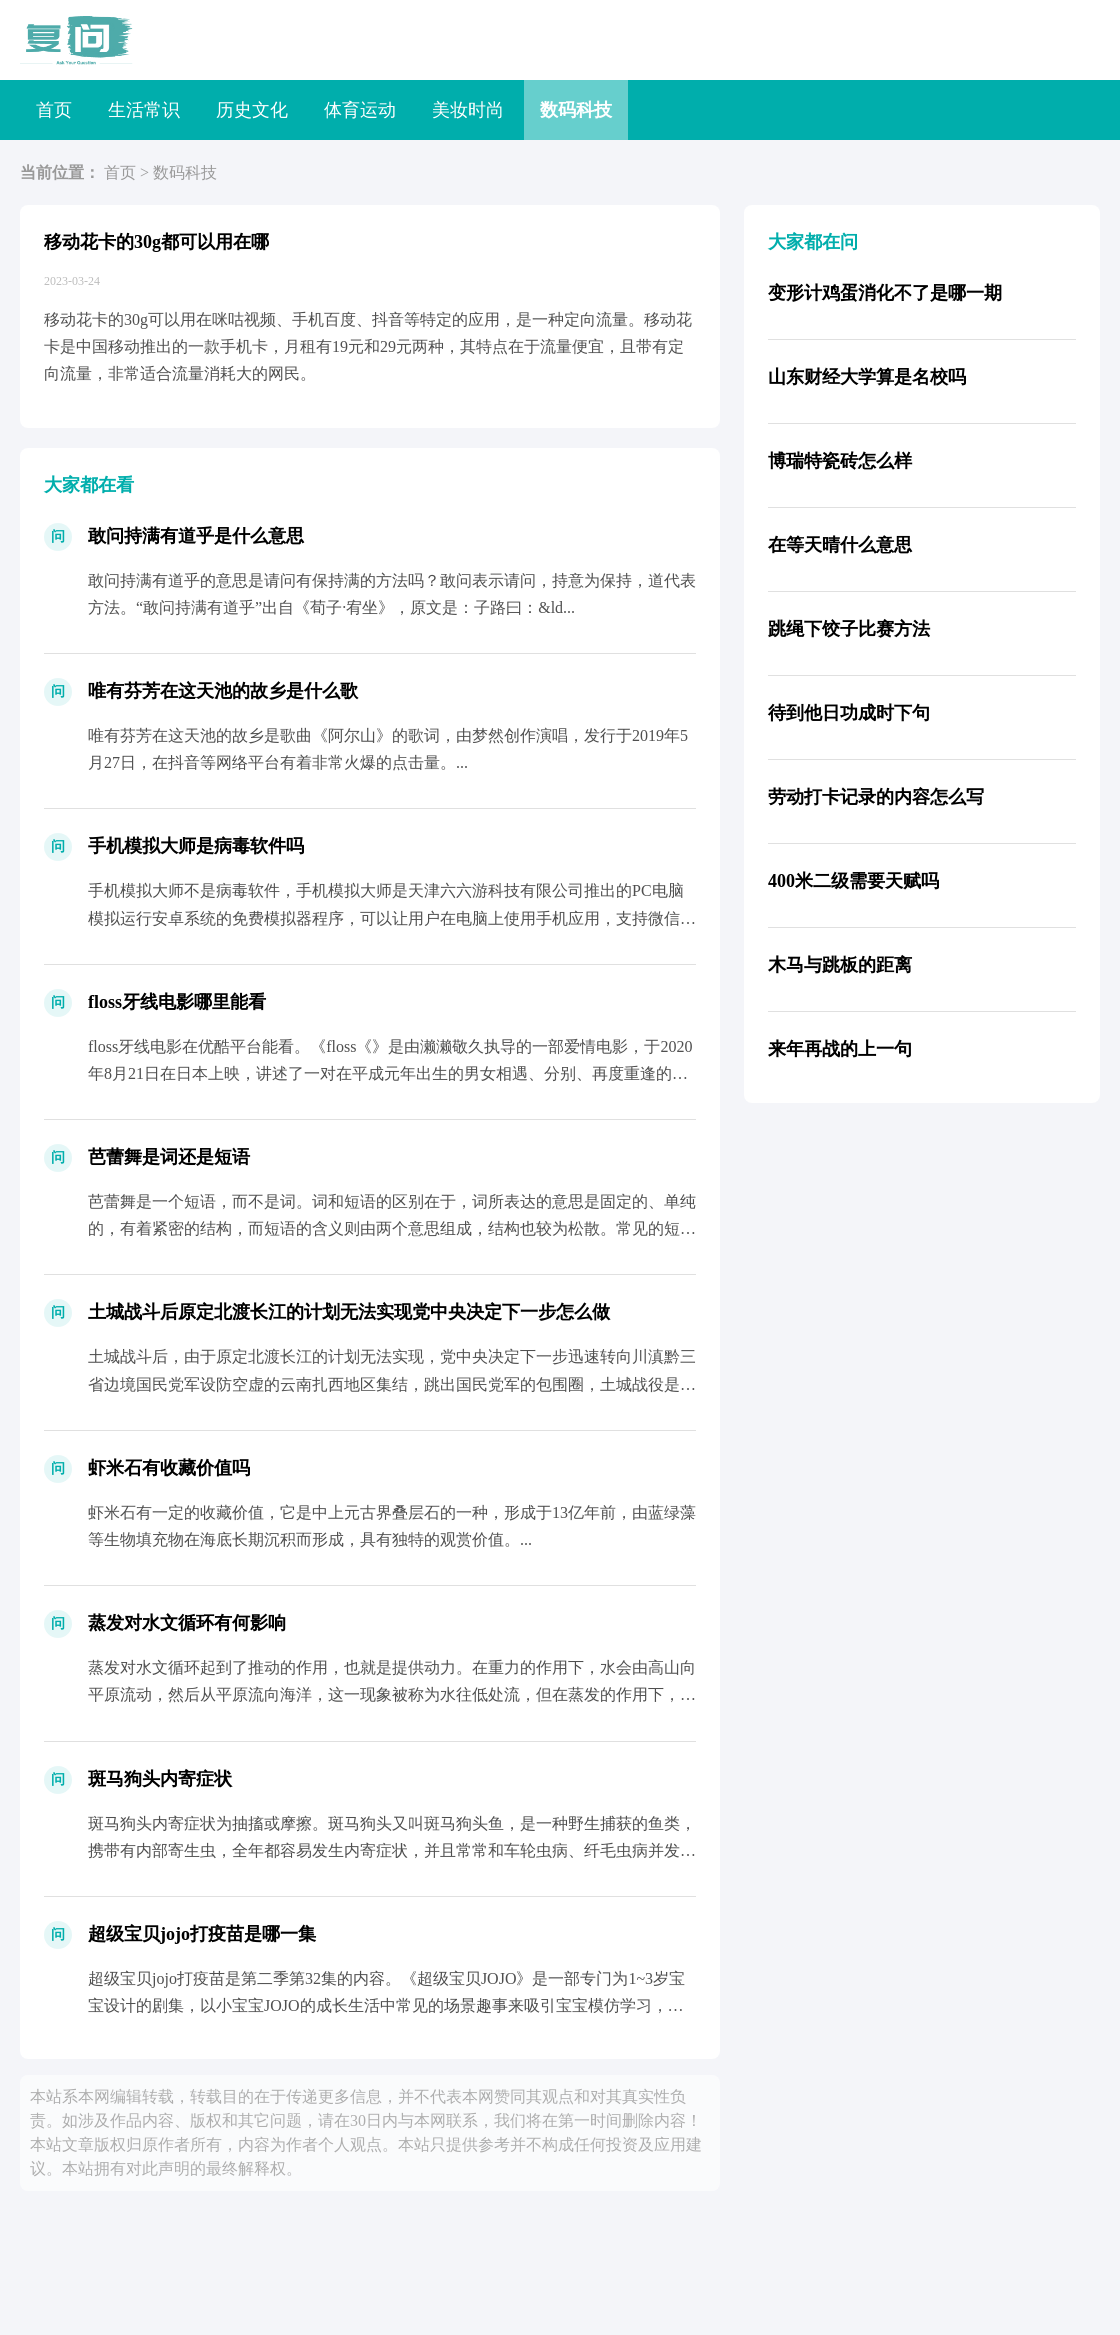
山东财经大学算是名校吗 (867, 377)
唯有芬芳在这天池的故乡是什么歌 (223, 691)
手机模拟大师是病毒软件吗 (196, 846)
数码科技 (576, 110)
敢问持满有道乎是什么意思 (196, 536)
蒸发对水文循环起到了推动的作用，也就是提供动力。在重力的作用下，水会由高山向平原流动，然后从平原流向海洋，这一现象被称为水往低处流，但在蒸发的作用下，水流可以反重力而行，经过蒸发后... (392, 1694)
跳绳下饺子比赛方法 (849, 629)
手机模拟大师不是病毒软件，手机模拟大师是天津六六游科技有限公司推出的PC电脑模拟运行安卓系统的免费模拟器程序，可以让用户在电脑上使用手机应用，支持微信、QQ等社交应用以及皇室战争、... (392, 917)
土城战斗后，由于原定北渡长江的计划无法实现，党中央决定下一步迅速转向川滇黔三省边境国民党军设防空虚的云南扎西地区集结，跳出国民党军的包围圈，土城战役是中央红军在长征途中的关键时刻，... (392, 1383)
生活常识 (144, 110)
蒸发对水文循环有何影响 (187, 1623)
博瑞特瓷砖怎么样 (840, 461)
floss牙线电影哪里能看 (177, 1002)
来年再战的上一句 (840, 1049)
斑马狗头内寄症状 (160, 1779)
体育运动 (360, 110)
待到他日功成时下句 (849, 713)
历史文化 (252, 110)
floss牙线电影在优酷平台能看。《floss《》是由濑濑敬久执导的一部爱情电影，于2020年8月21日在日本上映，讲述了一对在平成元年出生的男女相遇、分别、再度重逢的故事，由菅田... (390, 1073)
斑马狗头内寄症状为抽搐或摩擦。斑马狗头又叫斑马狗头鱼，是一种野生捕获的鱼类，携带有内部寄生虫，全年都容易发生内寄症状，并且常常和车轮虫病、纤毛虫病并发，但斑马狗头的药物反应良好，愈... (392, 1850)
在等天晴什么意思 (840, 545)
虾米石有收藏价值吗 (169, 1468)
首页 (54, 110)
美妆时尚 (468, 110)
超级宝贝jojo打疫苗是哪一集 (202, 1934)
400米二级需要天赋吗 (853, 881)
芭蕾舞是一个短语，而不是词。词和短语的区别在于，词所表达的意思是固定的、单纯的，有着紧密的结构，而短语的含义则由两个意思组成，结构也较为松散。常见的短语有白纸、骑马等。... (392, 1228)
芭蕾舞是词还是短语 (169, 1157)
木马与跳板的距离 (840, 965)
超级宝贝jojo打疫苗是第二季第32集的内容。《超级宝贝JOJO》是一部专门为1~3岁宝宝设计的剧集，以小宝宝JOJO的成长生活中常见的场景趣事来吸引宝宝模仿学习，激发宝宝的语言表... (386, 2005)
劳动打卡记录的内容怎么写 (876, 797)
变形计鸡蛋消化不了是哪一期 (885, 293)
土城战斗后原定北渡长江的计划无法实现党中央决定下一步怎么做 (349, 1312)
